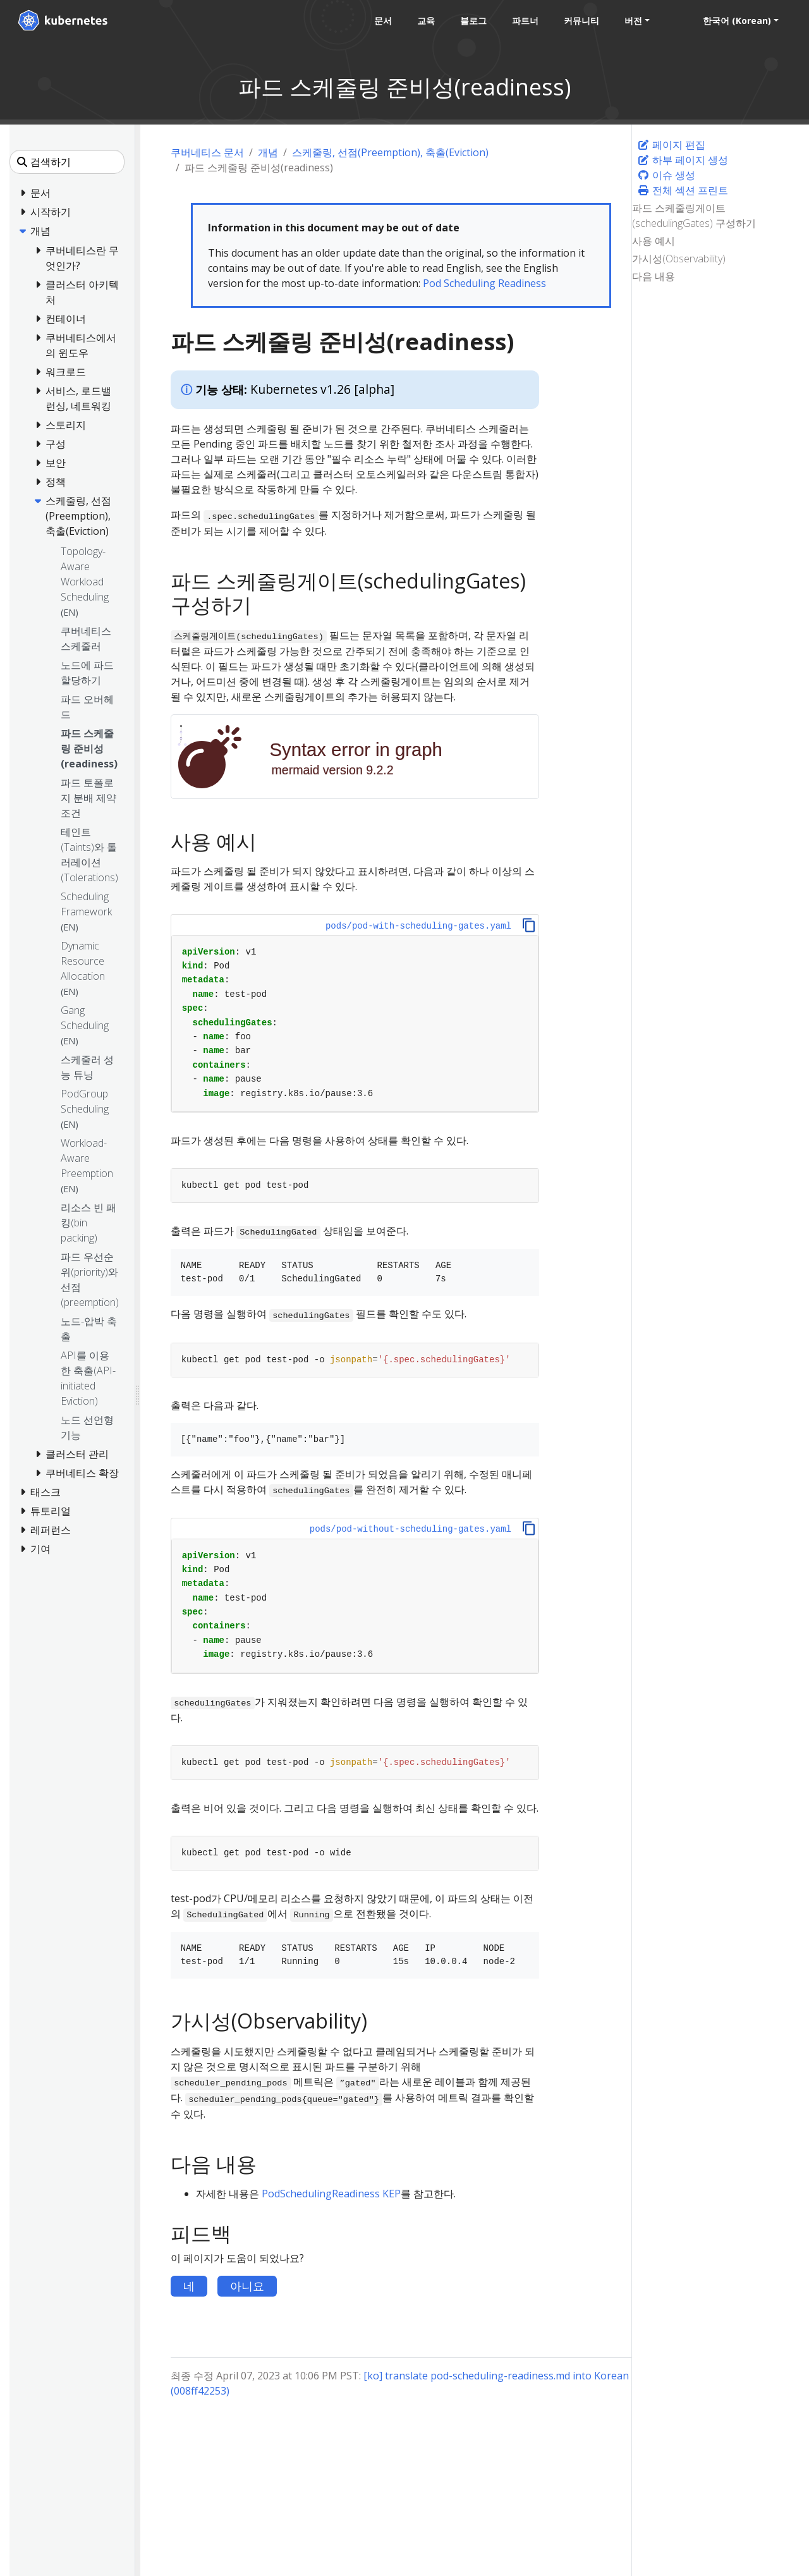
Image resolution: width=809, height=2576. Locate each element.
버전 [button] (633, 21)
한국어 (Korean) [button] (737, 21)
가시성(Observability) (679, 259)
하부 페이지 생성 (682, 160)
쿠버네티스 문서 (207, 152)
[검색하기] (67, 162)
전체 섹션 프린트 (682, 190)
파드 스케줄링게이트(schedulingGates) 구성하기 (694, 215)
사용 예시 (653, 241)
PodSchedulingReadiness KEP (331, 2194)
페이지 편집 (671, 145)
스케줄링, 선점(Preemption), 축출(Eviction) (390, 152)
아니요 (247, 2285)
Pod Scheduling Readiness (484, 283)
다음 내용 (653, 276)
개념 (268, 152)
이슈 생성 (666, 175)
